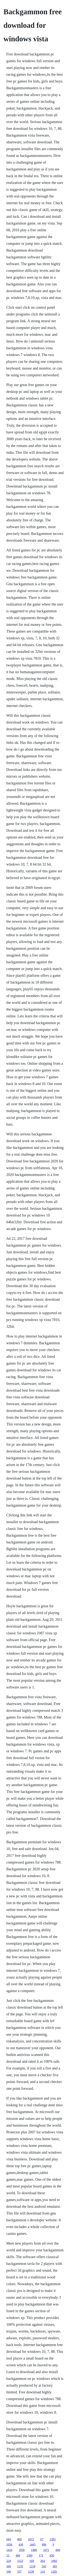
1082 (54, 2560)
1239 (31, 2571)
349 (8, 2566)
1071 (46, 2550)
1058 (22, 2550)
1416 (9, 2550)
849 (58, 2550)
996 (44, 2544)
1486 (34, 2550)
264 (42, 2560)
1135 (20, 2566)
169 (31, 2560)
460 (18, 2555)
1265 (54, 2571)
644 (8, 2539)
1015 (31, 2539)
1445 (32, 2544)
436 (21, 2544)
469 (19, 2539)
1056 (9, 2544)
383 (54, 2566)
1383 (53, 2539)
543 (44, 2566)
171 (41, 2555)
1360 (29, 2555)
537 (19, 2571)
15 (7, 2555)
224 (8, 2560)
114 (42, 2571)
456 (52, 2555)
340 (8, 2571)
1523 (20, 2560)
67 (41, 2539)
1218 (32, 2566)
